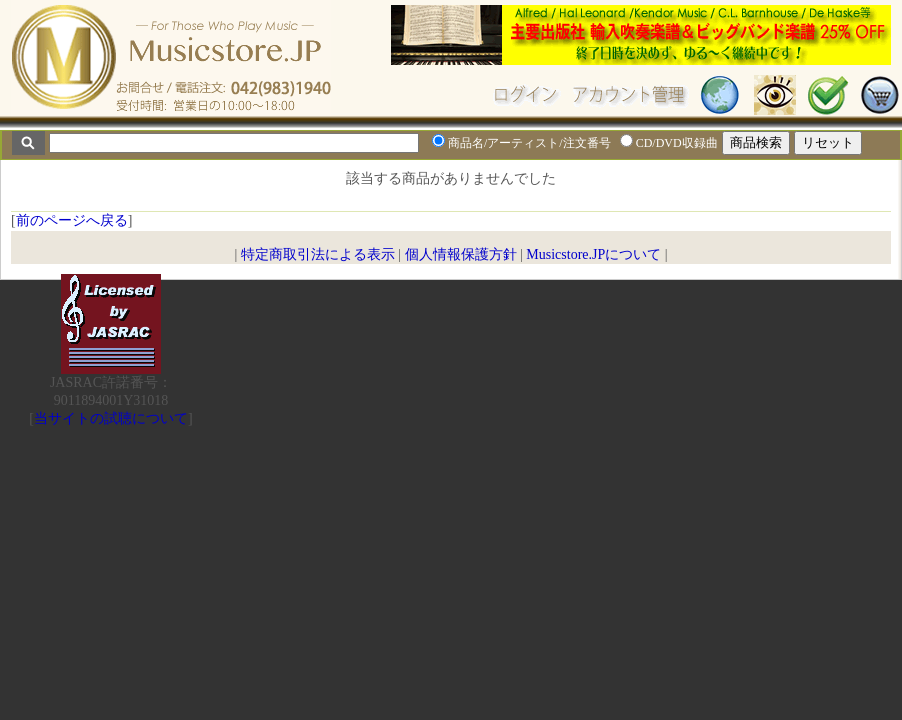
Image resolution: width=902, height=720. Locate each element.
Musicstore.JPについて (593, 254)
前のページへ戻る (72, 220)
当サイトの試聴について (111, 418)
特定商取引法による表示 (318, 254)
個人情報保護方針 (461, 254)
